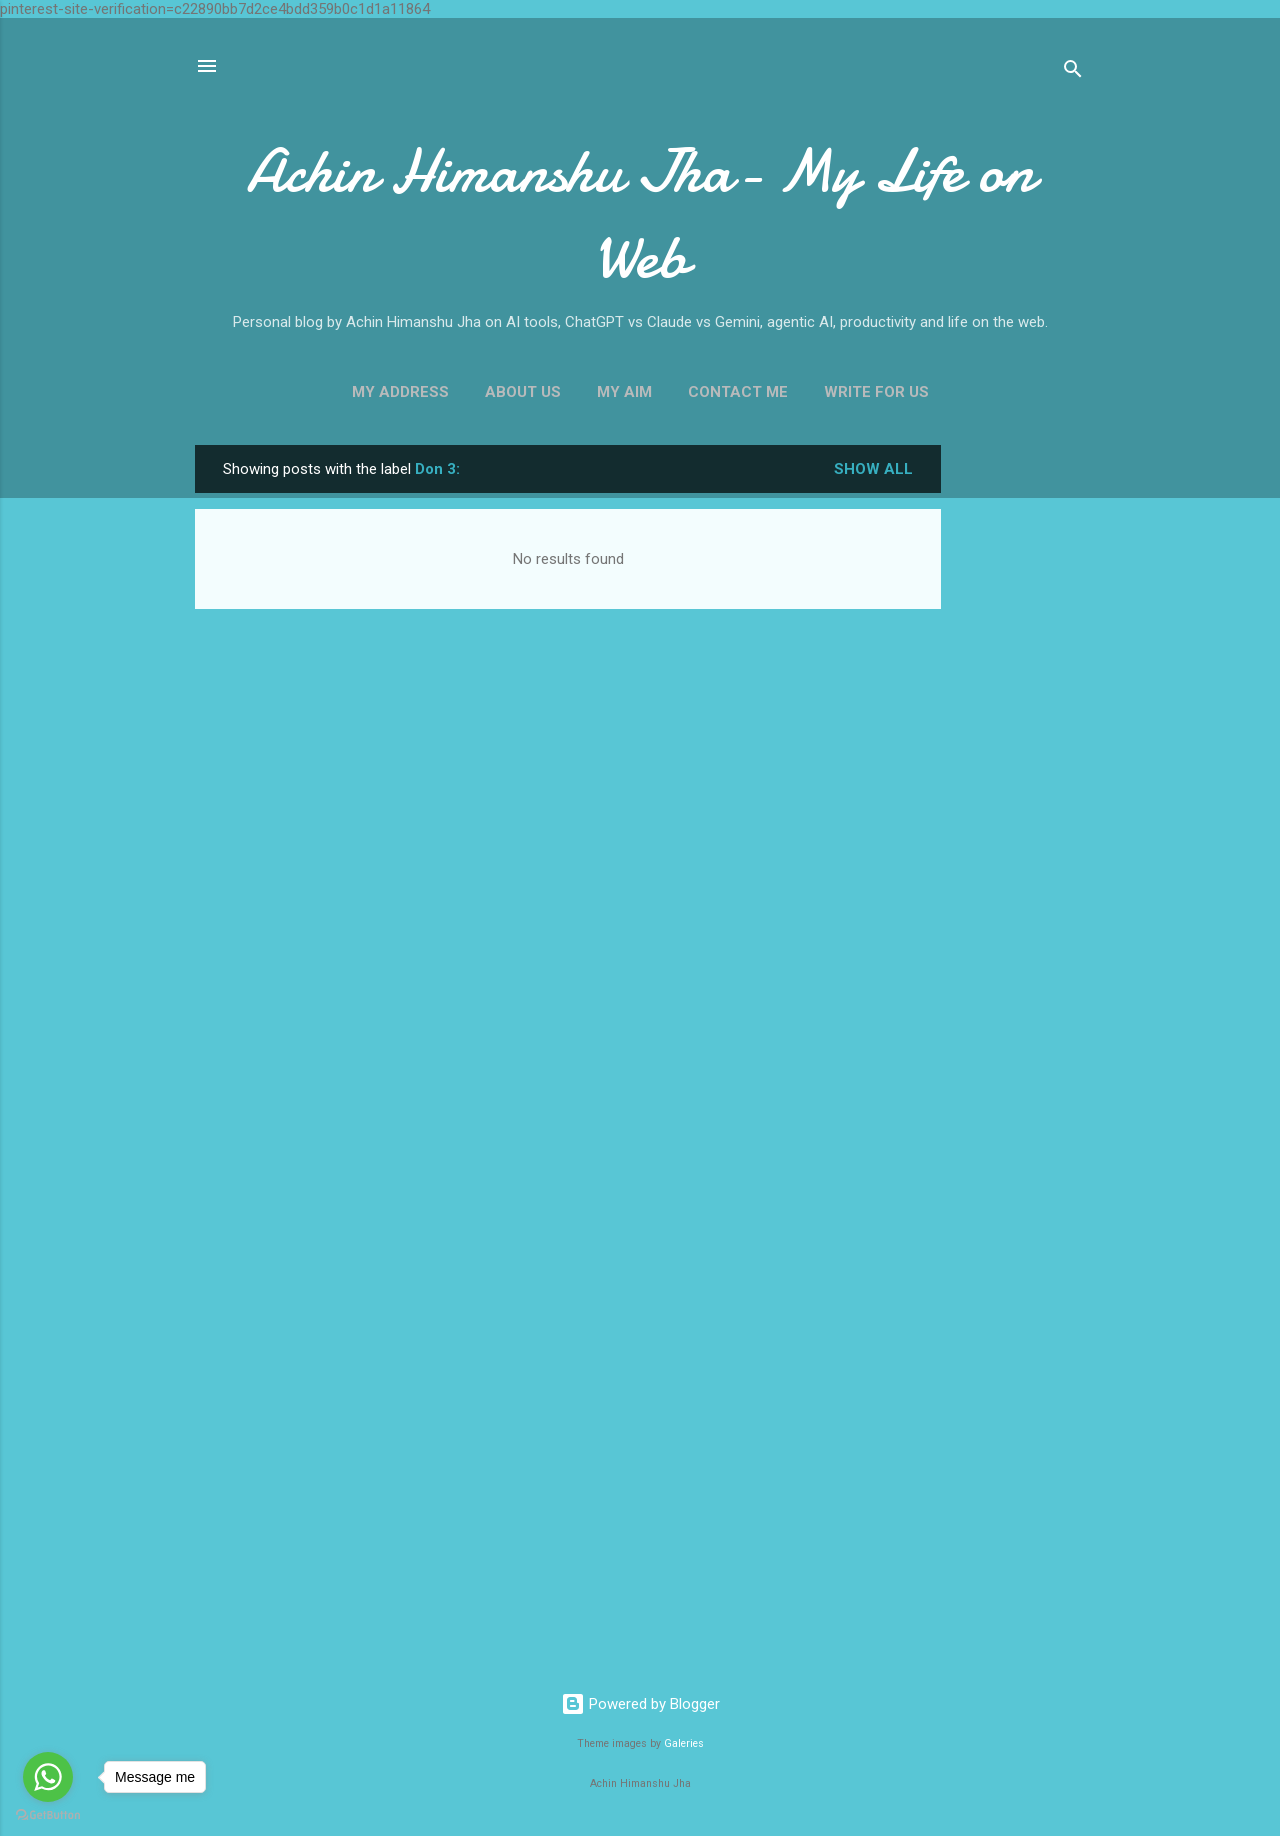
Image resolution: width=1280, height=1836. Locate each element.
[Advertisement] (1021, 745)
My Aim (624, 392)
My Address (400, 392)
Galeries (684, 1743)
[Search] (1073, 72)
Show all (873, 469)
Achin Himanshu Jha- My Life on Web (640, 214)
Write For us (876, 392)
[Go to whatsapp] (48, 1777)
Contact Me (738, 392)
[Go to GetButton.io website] (48, 1815)
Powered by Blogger (640, 1704)
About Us (523, 392)
